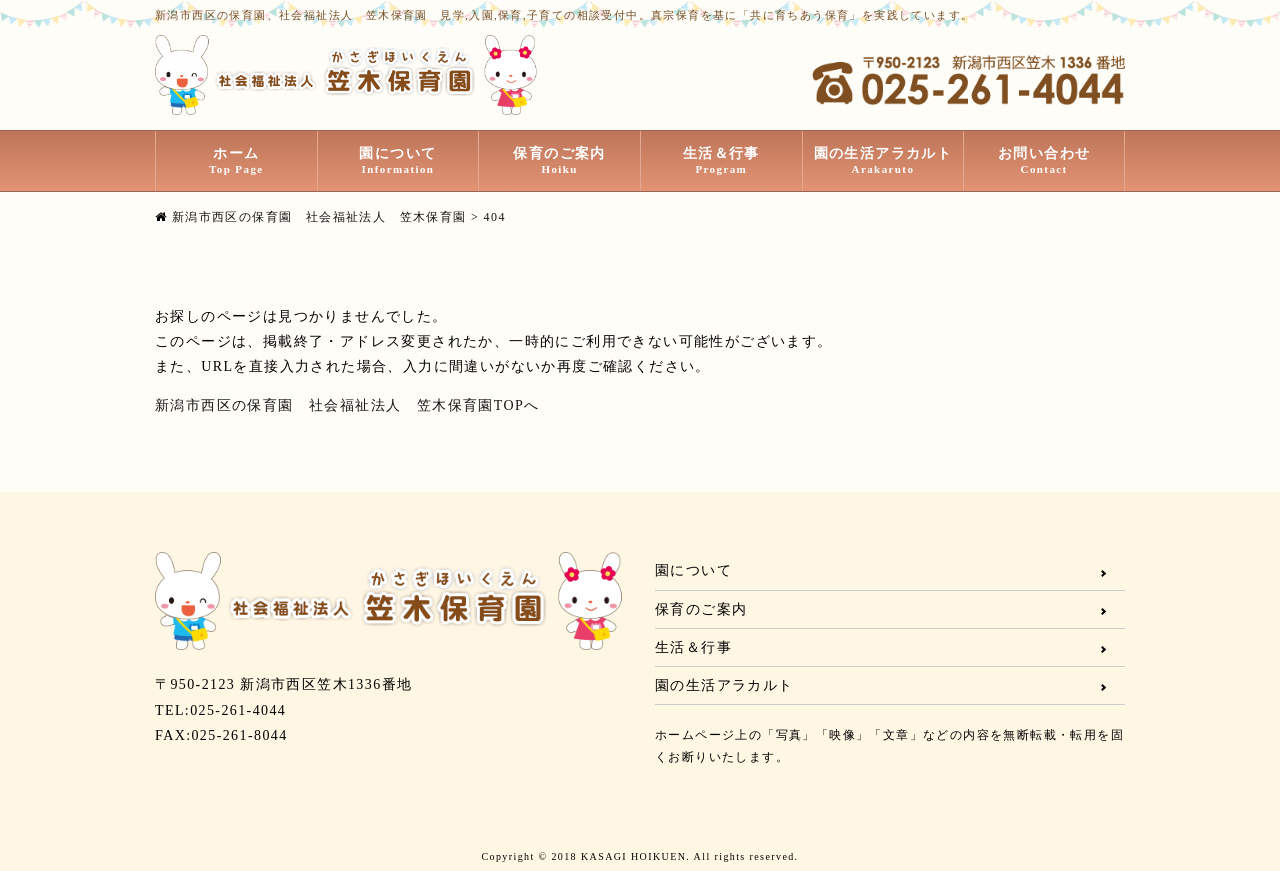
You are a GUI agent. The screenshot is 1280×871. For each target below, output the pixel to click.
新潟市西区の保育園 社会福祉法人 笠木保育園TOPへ (347, 405)
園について (398, 161)
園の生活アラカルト (883, 161)
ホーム (236, 161)
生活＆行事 (721, 161)
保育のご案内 (559, 161)
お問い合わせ (1044, 161)
